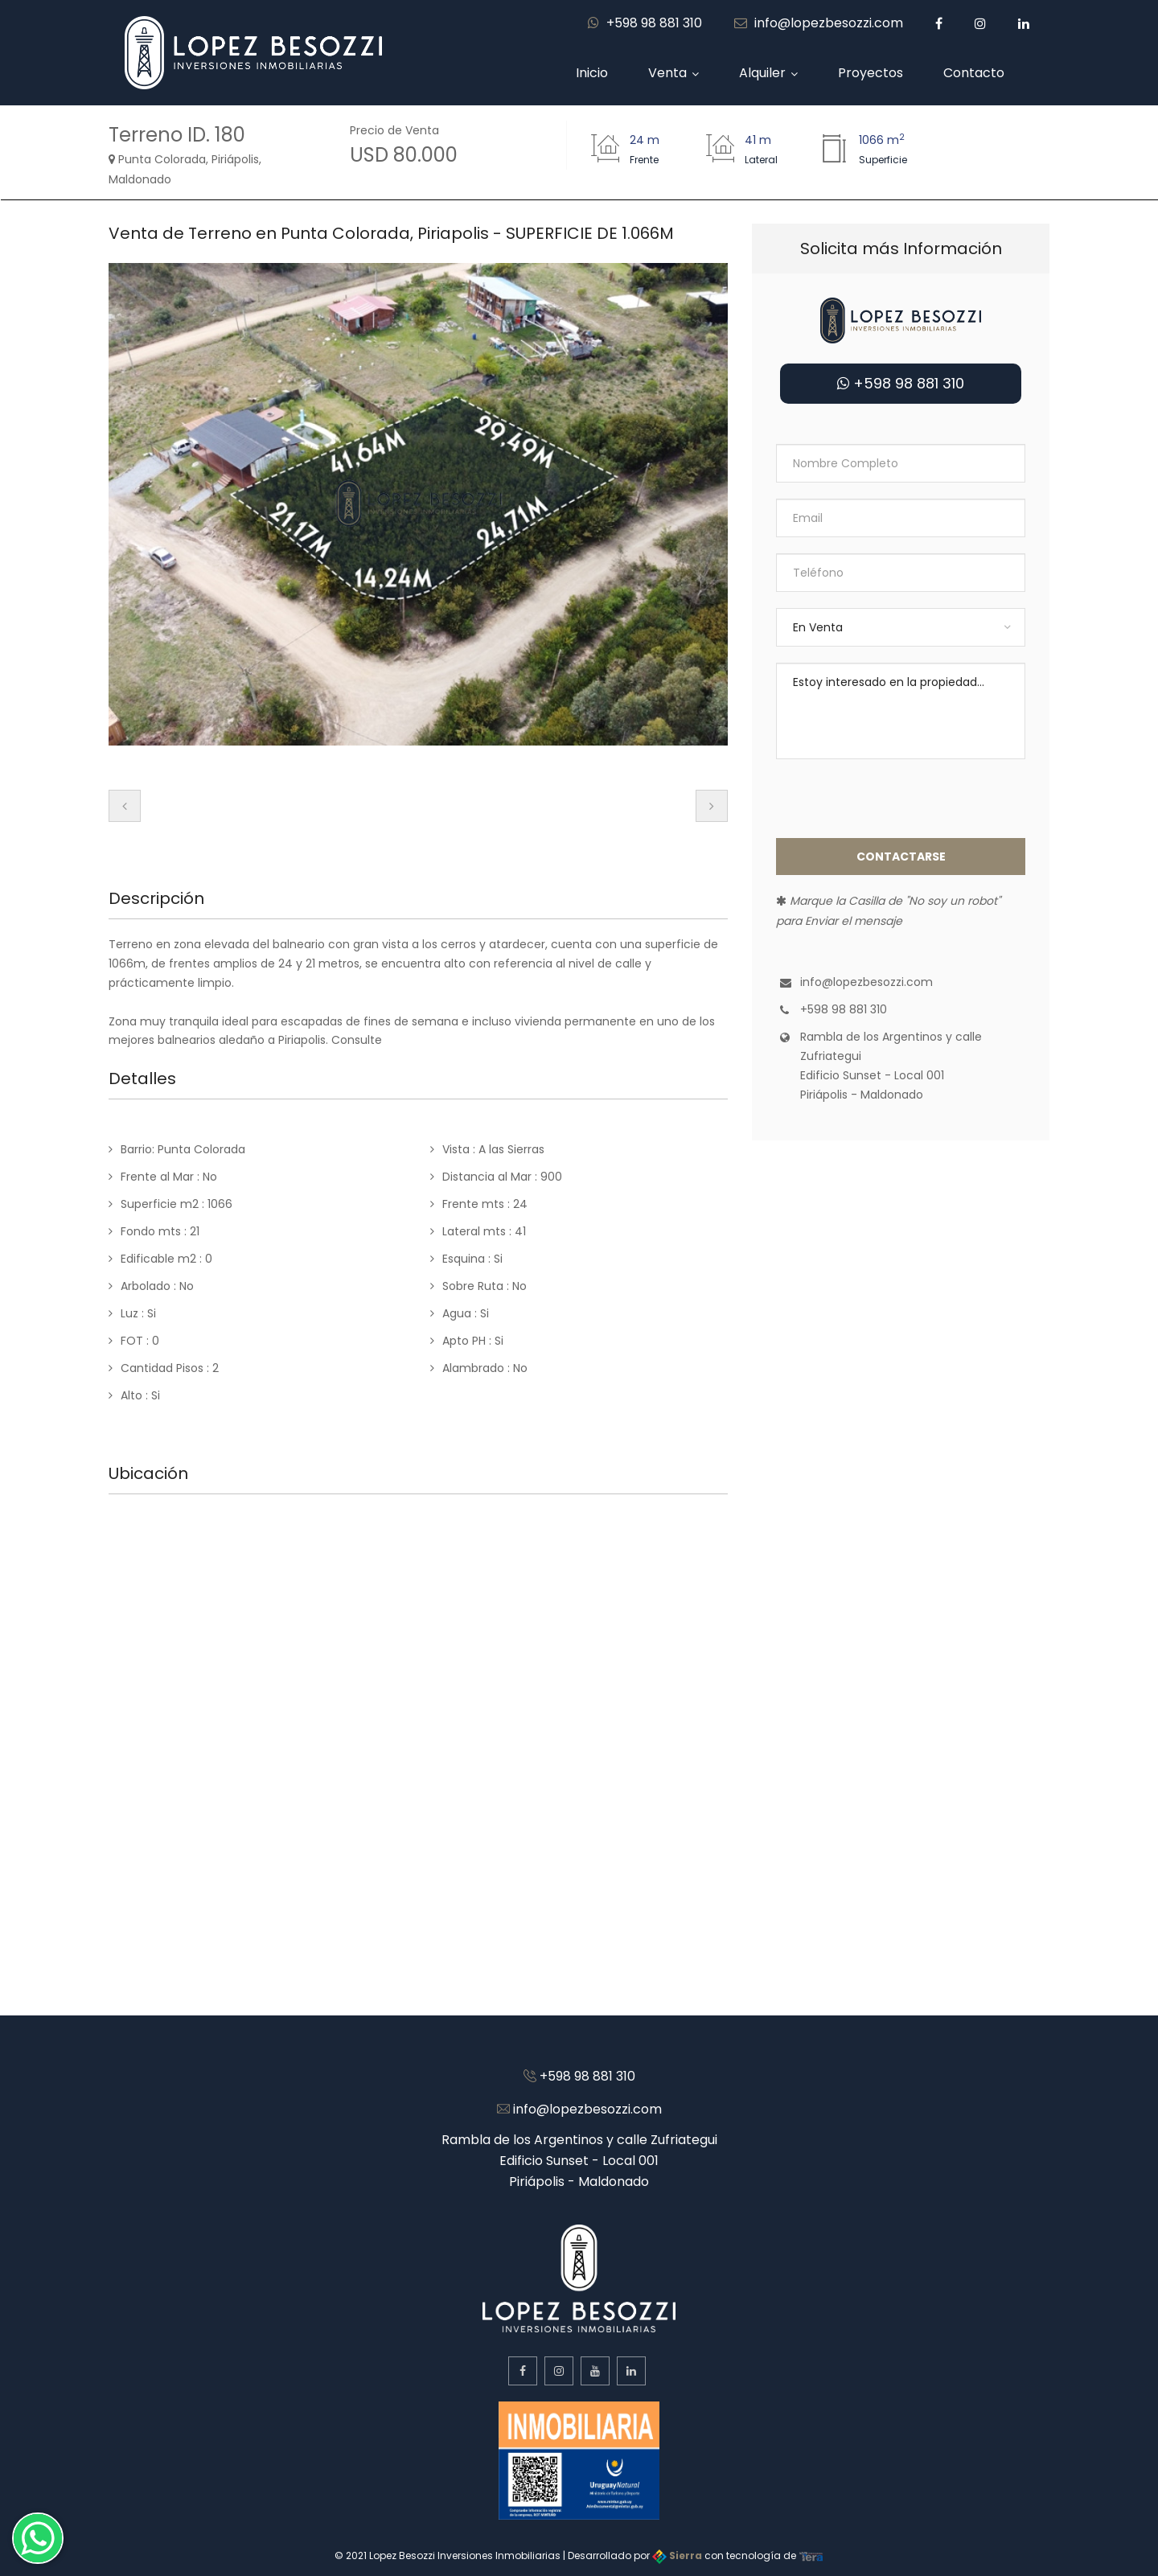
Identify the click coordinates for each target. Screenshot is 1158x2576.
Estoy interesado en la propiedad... (900, 711)
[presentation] (125, 806)
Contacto (973, 73)
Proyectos (870, 73)
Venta (667, 73)
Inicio (592, 73)
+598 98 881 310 (645, 23)
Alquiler (762, 73)
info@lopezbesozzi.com (818, 23)
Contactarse (901, 856)
